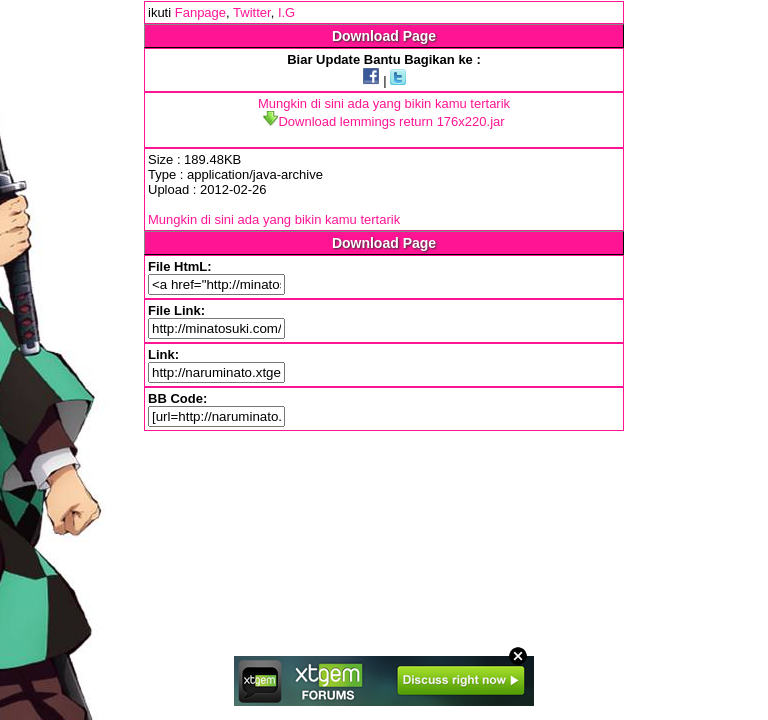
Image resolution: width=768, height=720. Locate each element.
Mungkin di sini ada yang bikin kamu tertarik (384, 103)
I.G (286, 12)
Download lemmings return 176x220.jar (383, 121)
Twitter (252, 12)
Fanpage (200, 12)
